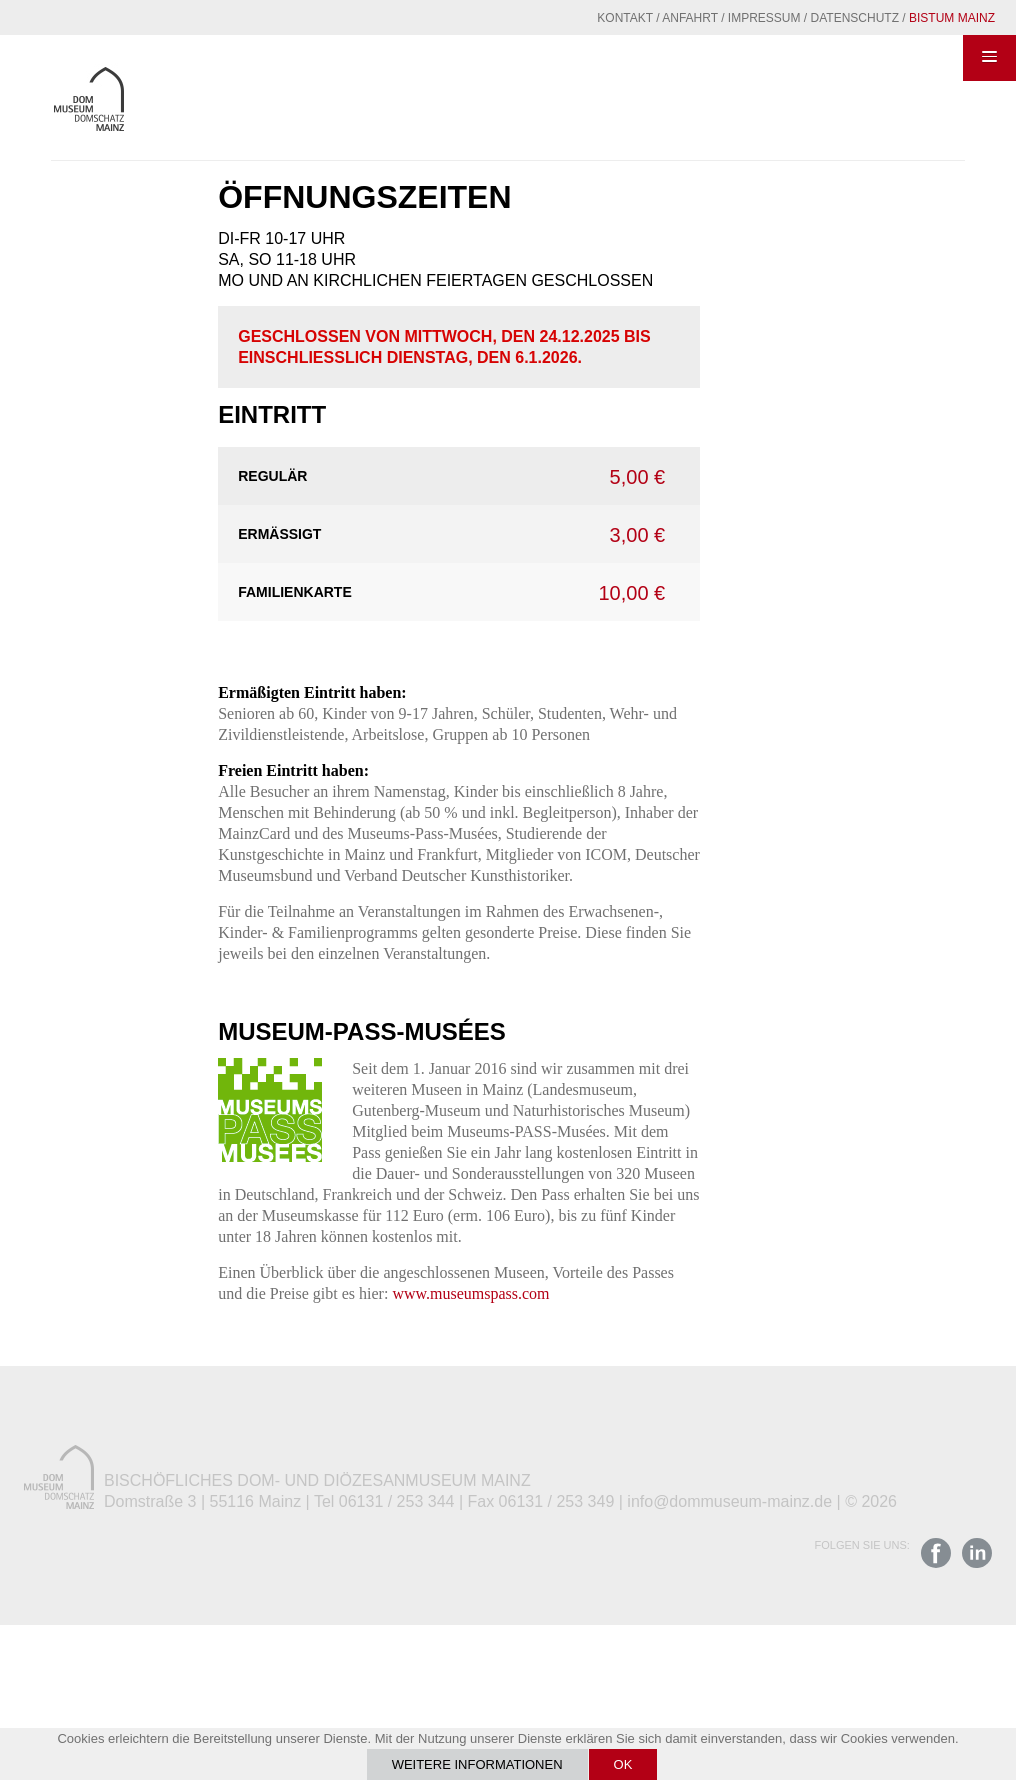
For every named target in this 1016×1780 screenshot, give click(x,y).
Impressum (764, 18)
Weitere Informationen (477, 1764)
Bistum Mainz (952, 18)
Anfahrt (690, 18)
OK (623, 1764)
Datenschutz (855, 18)
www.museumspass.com (470, 1293)
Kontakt (625, 18)
